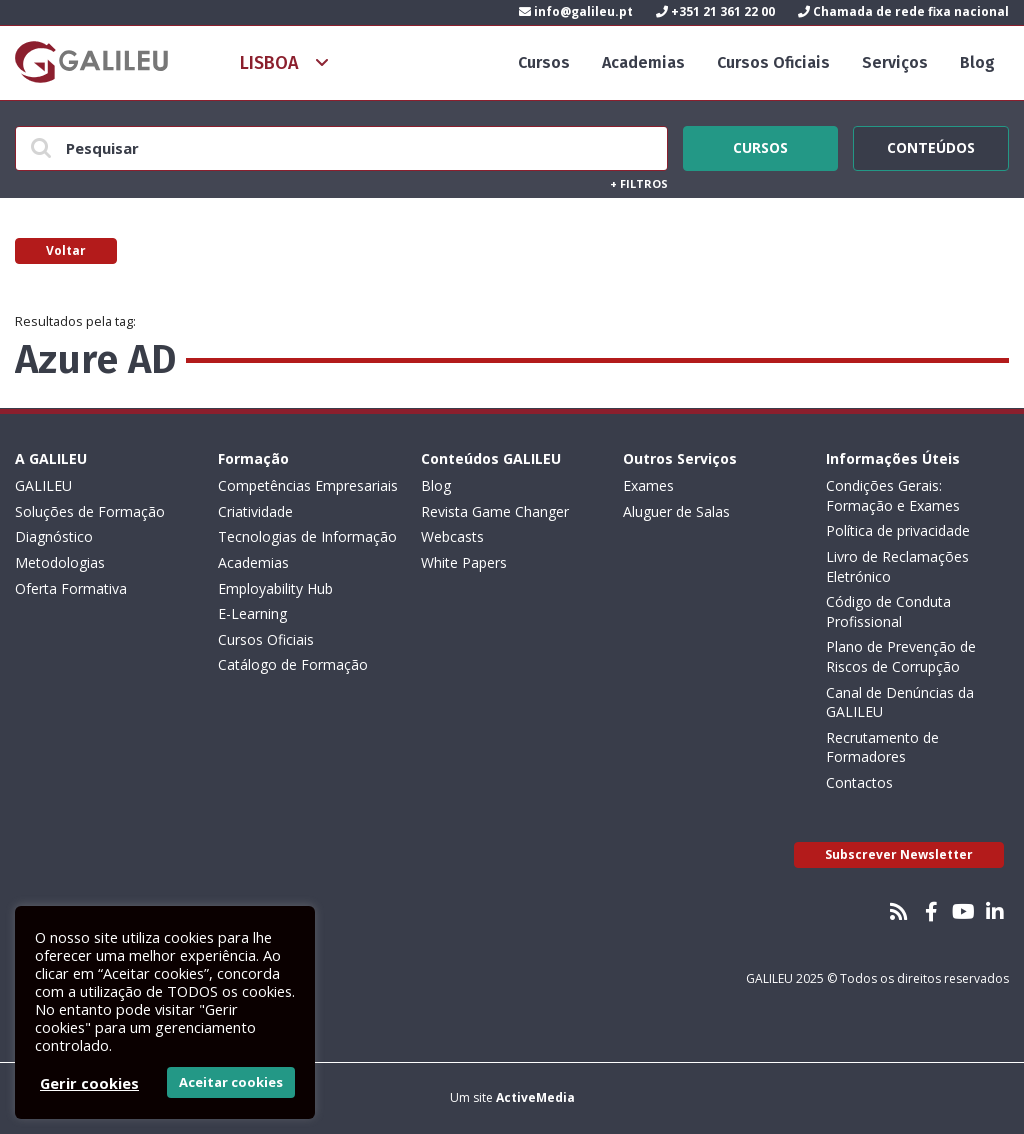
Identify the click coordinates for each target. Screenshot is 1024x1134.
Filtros (639, 183)
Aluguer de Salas (676, 511)
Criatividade (255, 511)
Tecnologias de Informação (307, 536)
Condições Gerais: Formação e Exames (893, 495)
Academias (643, 62)
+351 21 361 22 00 (715, 11)
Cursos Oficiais (773, 62)
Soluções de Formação (90, 511)
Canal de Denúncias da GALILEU (900, 702)
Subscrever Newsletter (899, 854)
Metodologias (60, 562)
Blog (977, 62)
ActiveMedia (535, 1097)
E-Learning (252, 613)
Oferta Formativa (71, 588)
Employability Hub (275, 588)
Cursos (544, 62)
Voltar (66, 250)
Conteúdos (931, 145)
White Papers (464, 562)
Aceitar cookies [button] (231, 1082)
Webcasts (452, 536)
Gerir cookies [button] (89, 1083)
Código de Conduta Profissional (888, 611)
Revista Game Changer (495, 511)
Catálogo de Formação (293, 664)
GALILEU (43, 485)
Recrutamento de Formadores (882, 747)
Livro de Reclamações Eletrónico (897, 566)
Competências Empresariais (308, 485)
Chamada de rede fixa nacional (903, 11)
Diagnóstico (54, 536)
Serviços (895, 62)
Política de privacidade (898, 530)
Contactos (859, 782)
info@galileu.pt (576, 11)
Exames (648, 485)
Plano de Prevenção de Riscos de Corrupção (901, 656)
